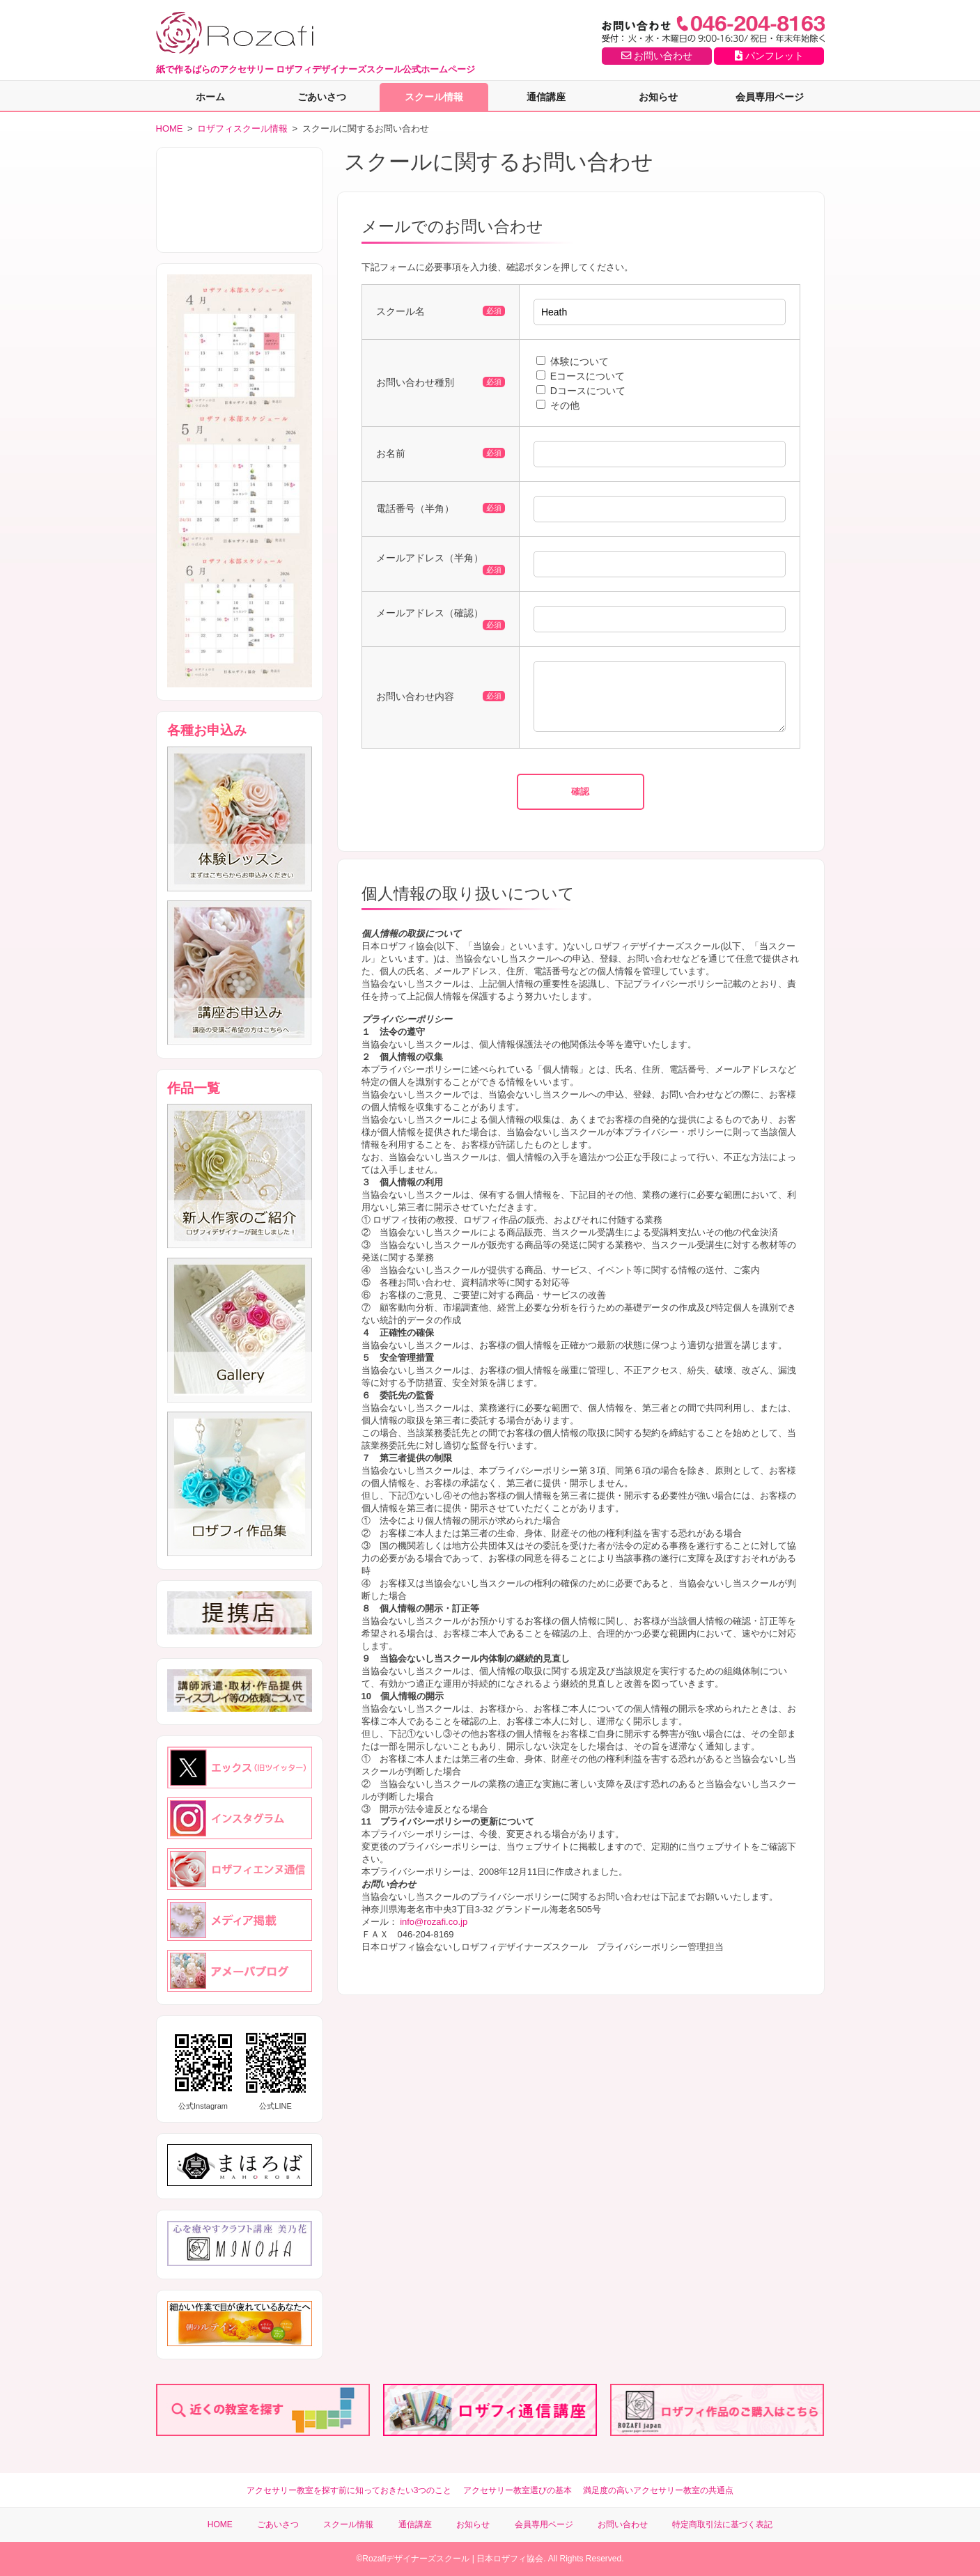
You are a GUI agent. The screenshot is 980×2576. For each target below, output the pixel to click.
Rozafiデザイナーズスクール (415, 2558)
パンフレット (769, 55)
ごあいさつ (321, 96)
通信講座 (546, 96)
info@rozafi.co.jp (433, 1932)
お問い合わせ (656, 55)
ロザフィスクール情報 (242, 128)
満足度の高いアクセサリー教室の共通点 (658, 2490)
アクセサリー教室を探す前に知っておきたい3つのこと (349, 2490)
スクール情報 (434, 96)
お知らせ (658, 96)
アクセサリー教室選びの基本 (517, 2490)
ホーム (210, 96)
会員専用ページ (770, 96)
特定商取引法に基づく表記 (722, 2524)
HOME (169, 128)
